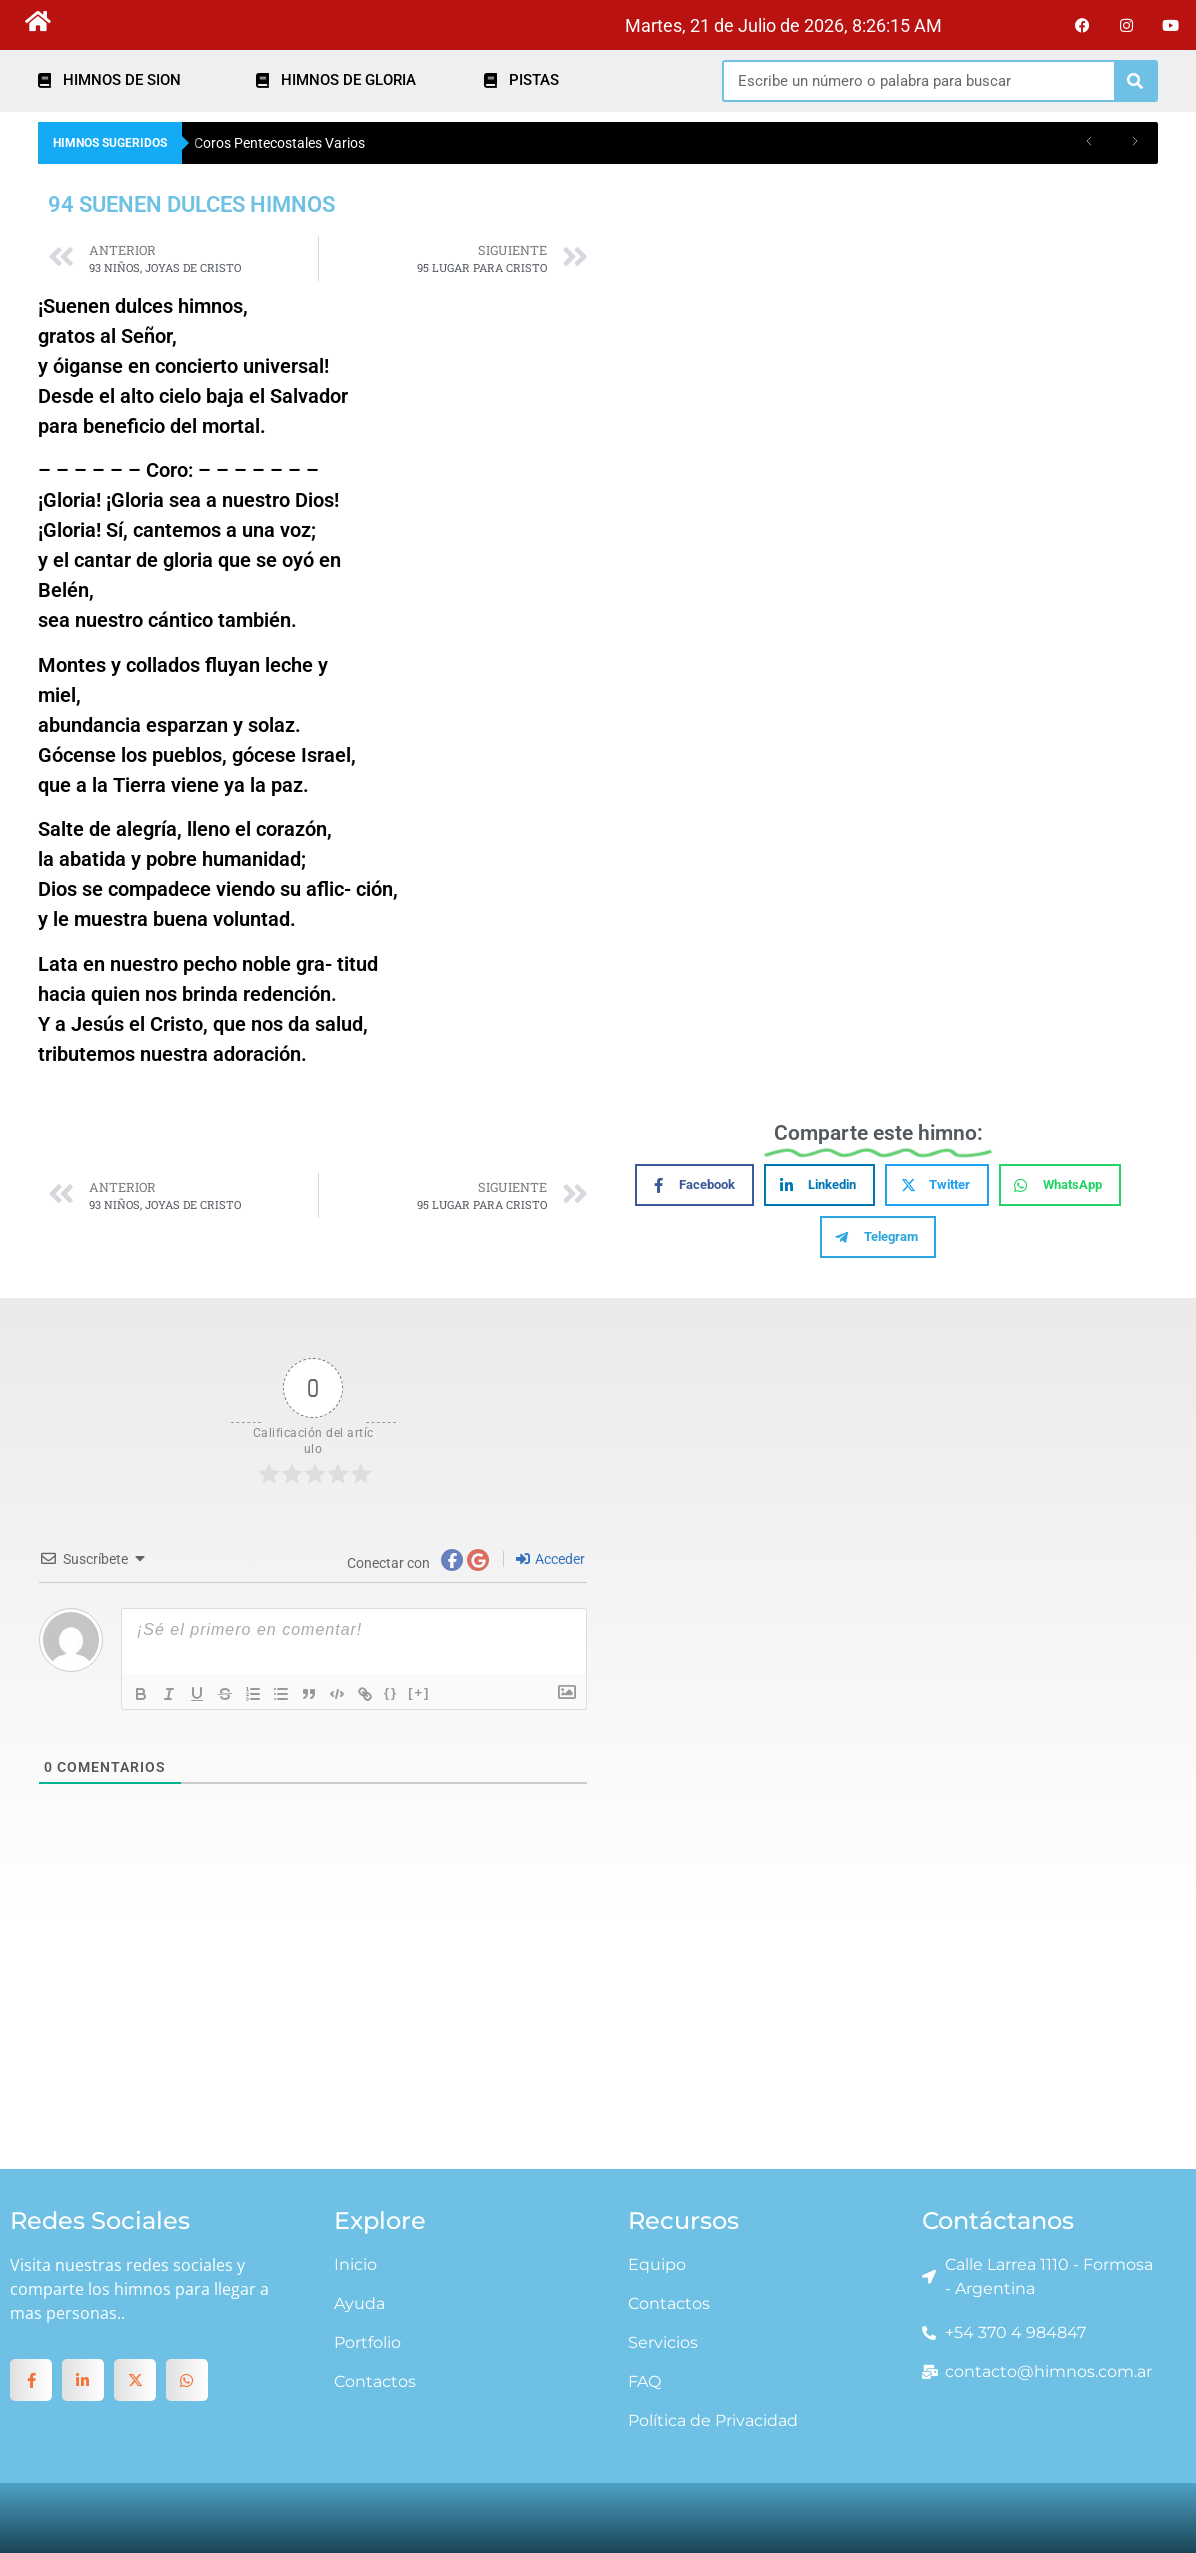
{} (391, 1692)
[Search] (1135, 81)
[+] (419, 1692)
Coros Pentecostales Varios (279, 143)
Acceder (550, 1559)
